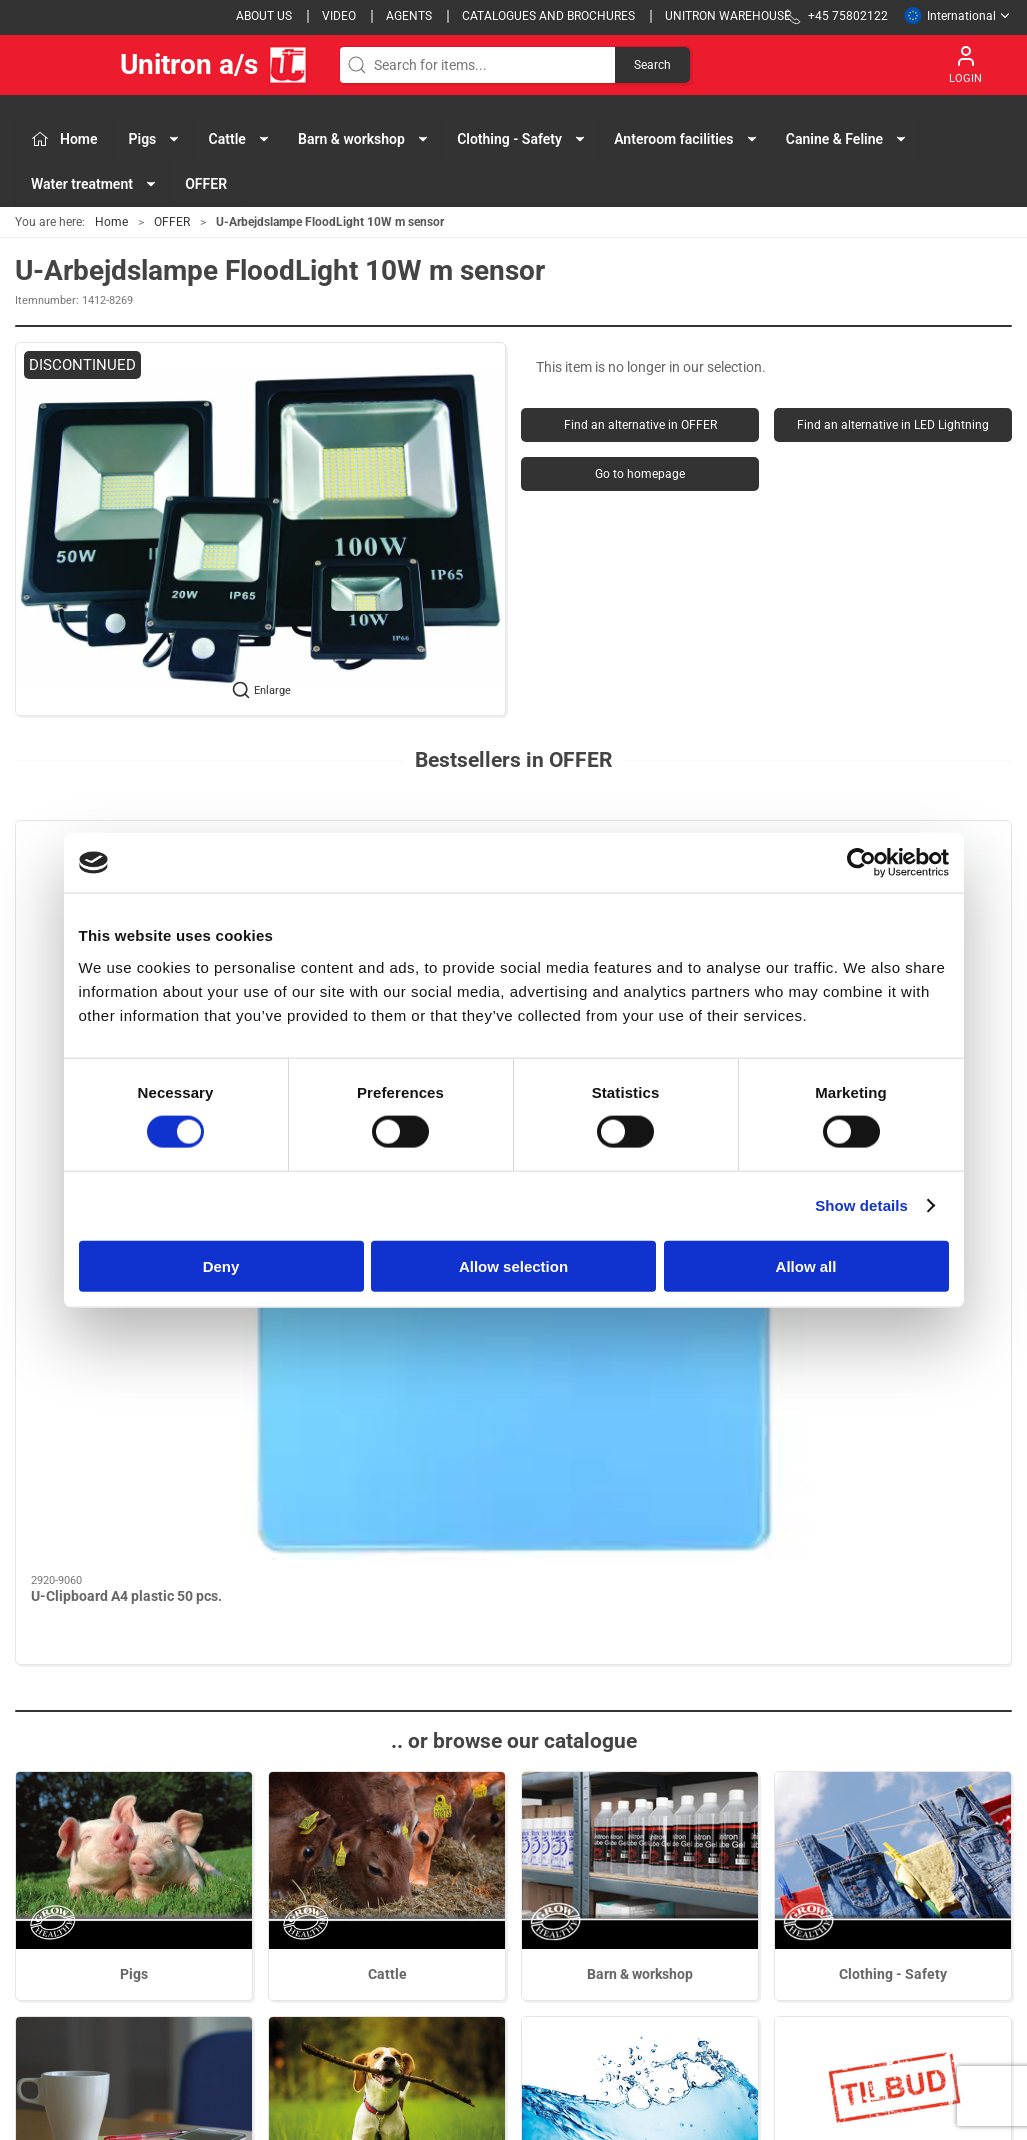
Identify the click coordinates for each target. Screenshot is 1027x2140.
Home (111, 222)
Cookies (727, 1902)
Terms (722, 1873)
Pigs (134, 1486)
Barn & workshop (640, 1486)
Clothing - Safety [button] (522, 139)
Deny (221, 1265)
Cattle (387, 1486)
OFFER (206, 184)
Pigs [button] (155, 139)
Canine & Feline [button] (847, 139)
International (957, 16)
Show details (861, 1205)
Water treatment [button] (94, 184)
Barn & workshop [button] (364, 139)
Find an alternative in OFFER (640, 425)
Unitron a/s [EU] (161, 65)
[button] (260, 529)
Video (339, 16)
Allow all (806, 1265)
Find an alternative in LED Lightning (893, 425)
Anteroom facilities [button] (686, 139)
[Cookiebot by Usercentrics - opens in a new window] (861, 863)
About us (264, 16)
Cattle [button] (240, 139)
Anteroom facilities (134, 1731)
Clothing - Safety (893, 1486)
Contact (728, 1845)
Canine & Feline (387, 1731)
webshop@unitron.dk (82, 1942)
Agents (409, 16)
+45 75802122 (60, 1921)
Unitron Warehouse (728, 16)
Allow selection (513, 1265)
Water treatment (640, 1731)
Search (652, 65)
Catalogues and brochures (548, 16)
